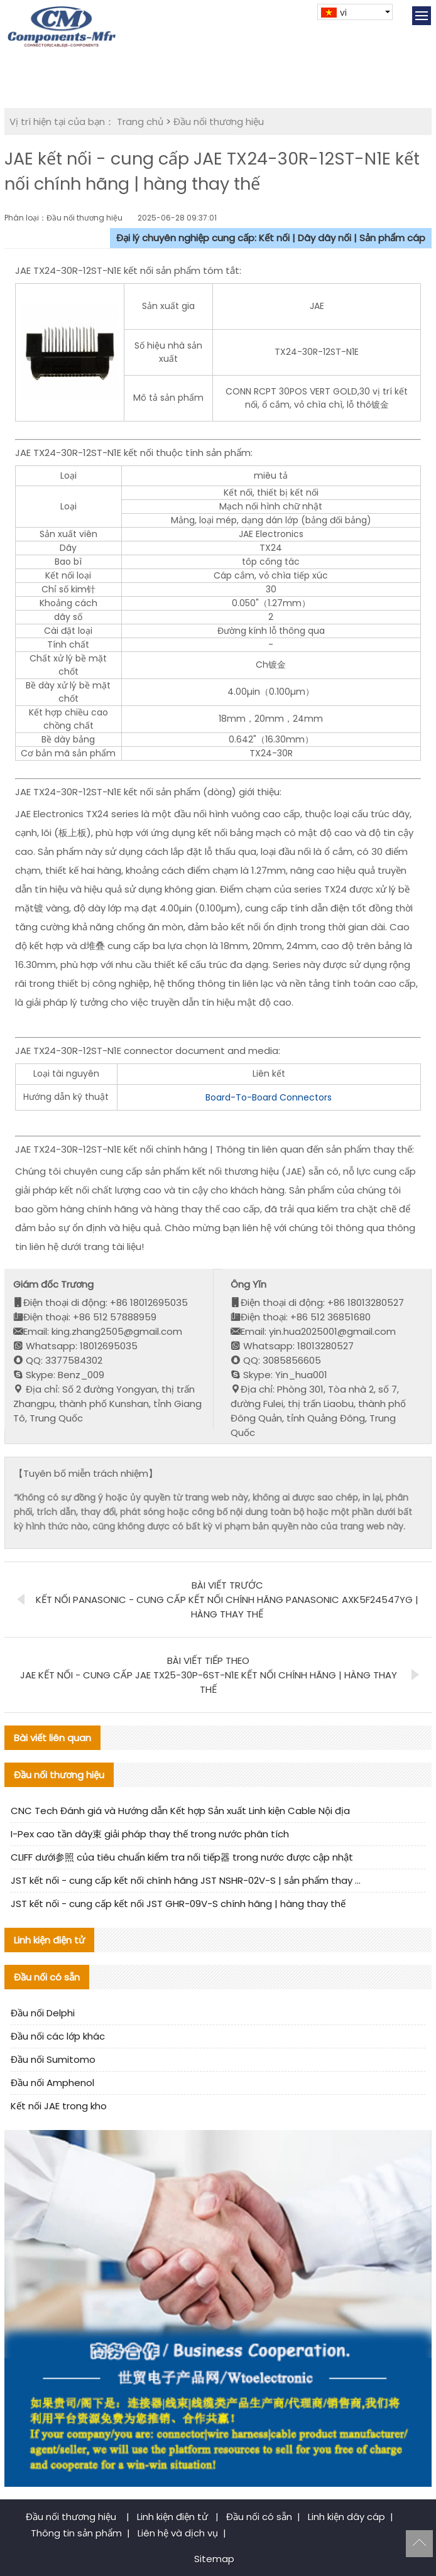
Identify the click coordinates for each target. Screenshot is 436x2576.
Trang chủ (140, 121)
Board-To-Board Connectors (268, 1097)
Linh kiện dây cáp (346, 2516)
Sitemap (214, 2558)
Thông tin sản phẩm (76, 2533)
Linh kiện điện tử (173, 2516)
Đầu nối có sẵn (259, 2516)
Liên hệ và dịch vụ (178, 2533)
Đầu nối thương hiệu (218, 121)
